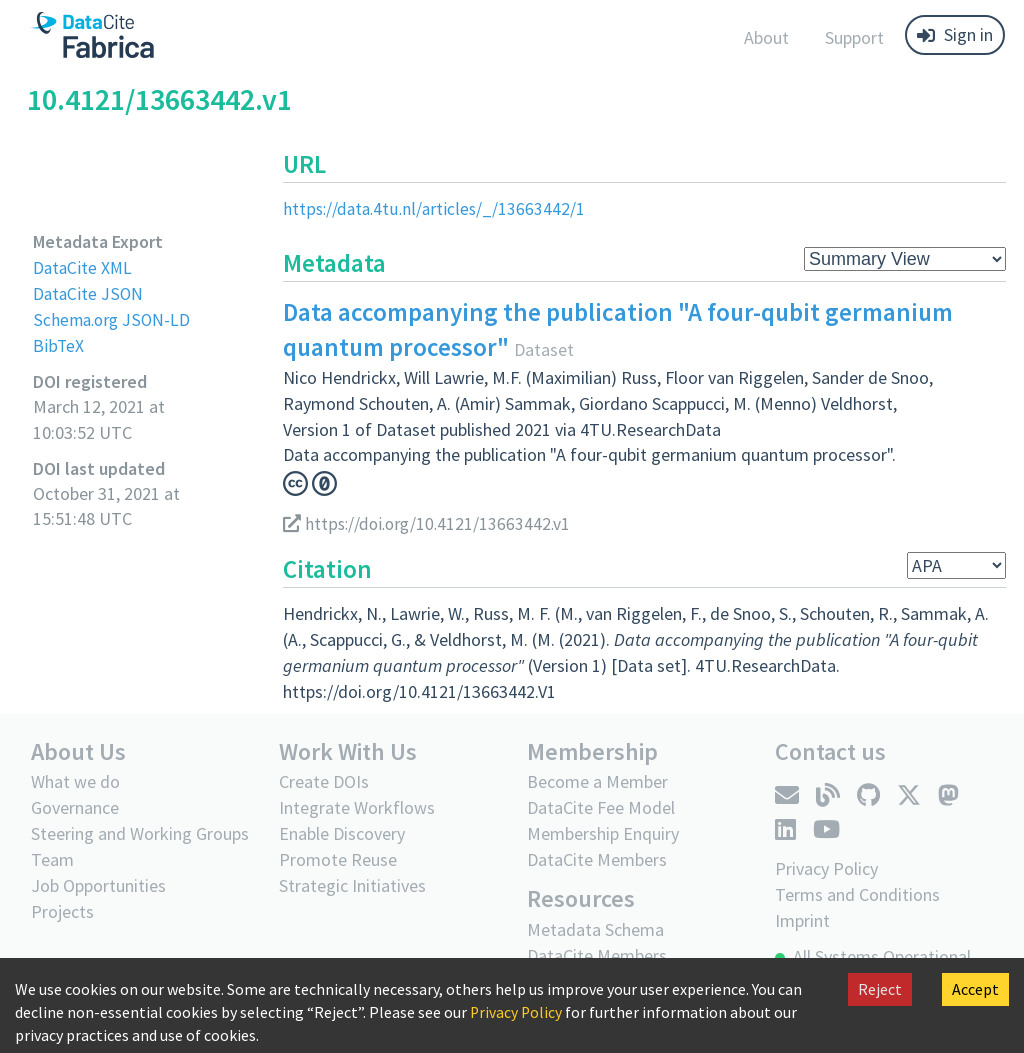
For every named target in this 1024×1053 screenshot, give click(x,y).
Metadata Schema (595, 927)
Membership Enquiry (603, 832)
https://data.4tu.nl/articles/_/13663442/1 (436, 208)
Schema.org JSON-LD (113, 318)
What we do (75, 780)
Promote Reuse (338, 858)
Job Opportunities (98, 884)
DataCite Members (597, 858)
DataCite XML (84, 267)
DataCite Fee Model (601, 806)
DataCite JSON (89, 292)
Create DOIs (324, 780)
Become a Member (597, 780)
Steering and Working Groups (140, 832)
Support (854, 37)
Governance (75, 806)
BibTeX (58, 344)
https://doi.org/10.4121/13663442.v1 (430, 522)
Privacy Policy (517, 1012)
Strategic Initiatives (352, 884)
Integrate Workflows (357, 806)
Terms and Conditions (857, 893)
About (766, 37)
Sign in (955, 34)
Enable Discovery (342, 832)
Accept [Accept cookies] (975, 989)
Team (52, 858)
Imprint (802, 919)
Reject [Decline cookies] (880, 989)
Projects (62, 910)
